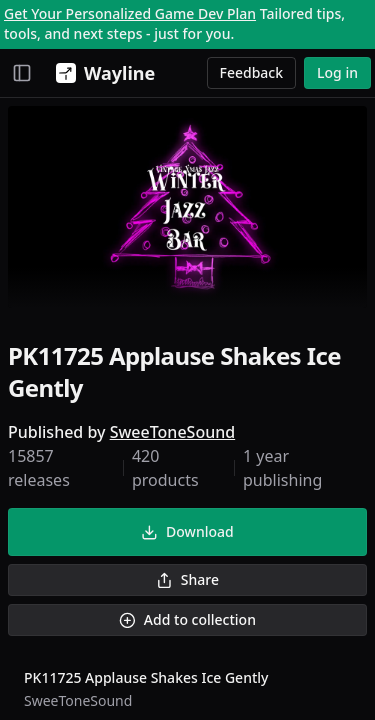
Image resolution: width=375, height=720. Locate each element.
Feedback (252, 72)
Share (187, 579)
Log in (337, 72)
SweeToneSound (173, 432)
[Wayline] (101, 73)
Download (187, 531)
